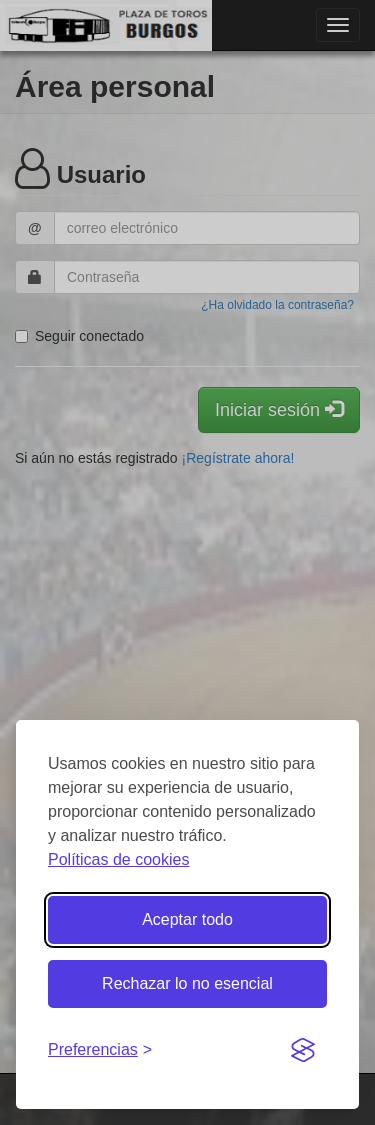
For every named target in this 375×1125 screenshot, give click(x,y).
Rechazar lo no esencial (187, 983)
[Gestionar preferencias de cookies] (100, 1050)
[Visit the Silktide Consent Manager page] (303, 1051)
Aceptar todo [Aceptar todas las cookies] (187, 919)
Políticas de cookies (118, 859)
